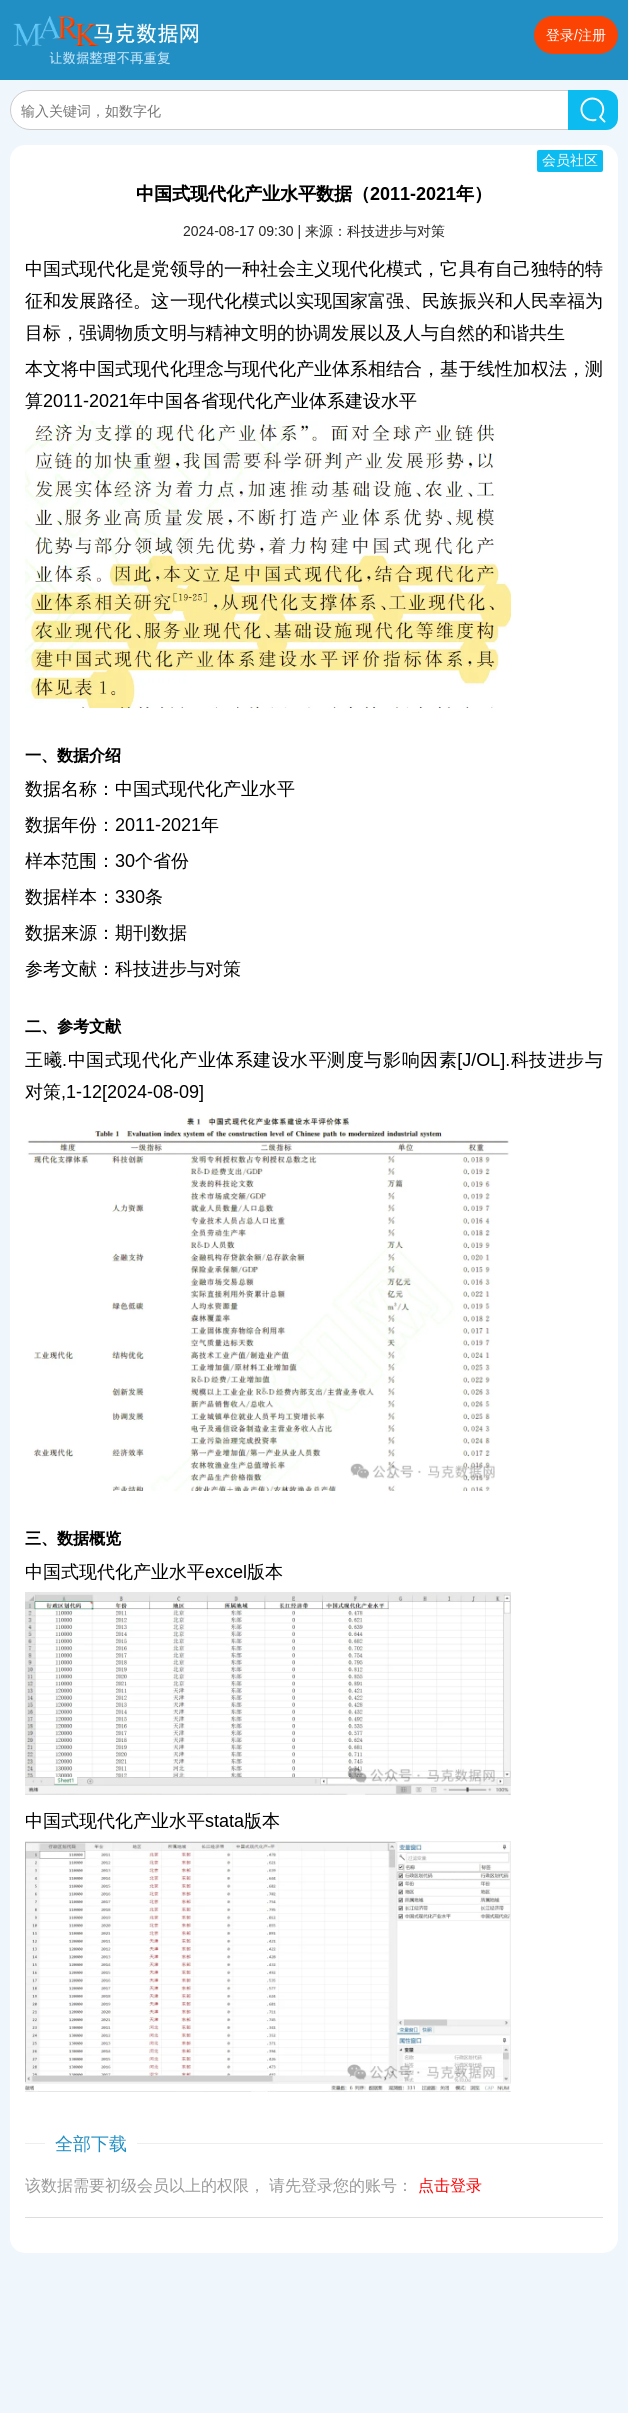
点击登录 (450, 2185)
